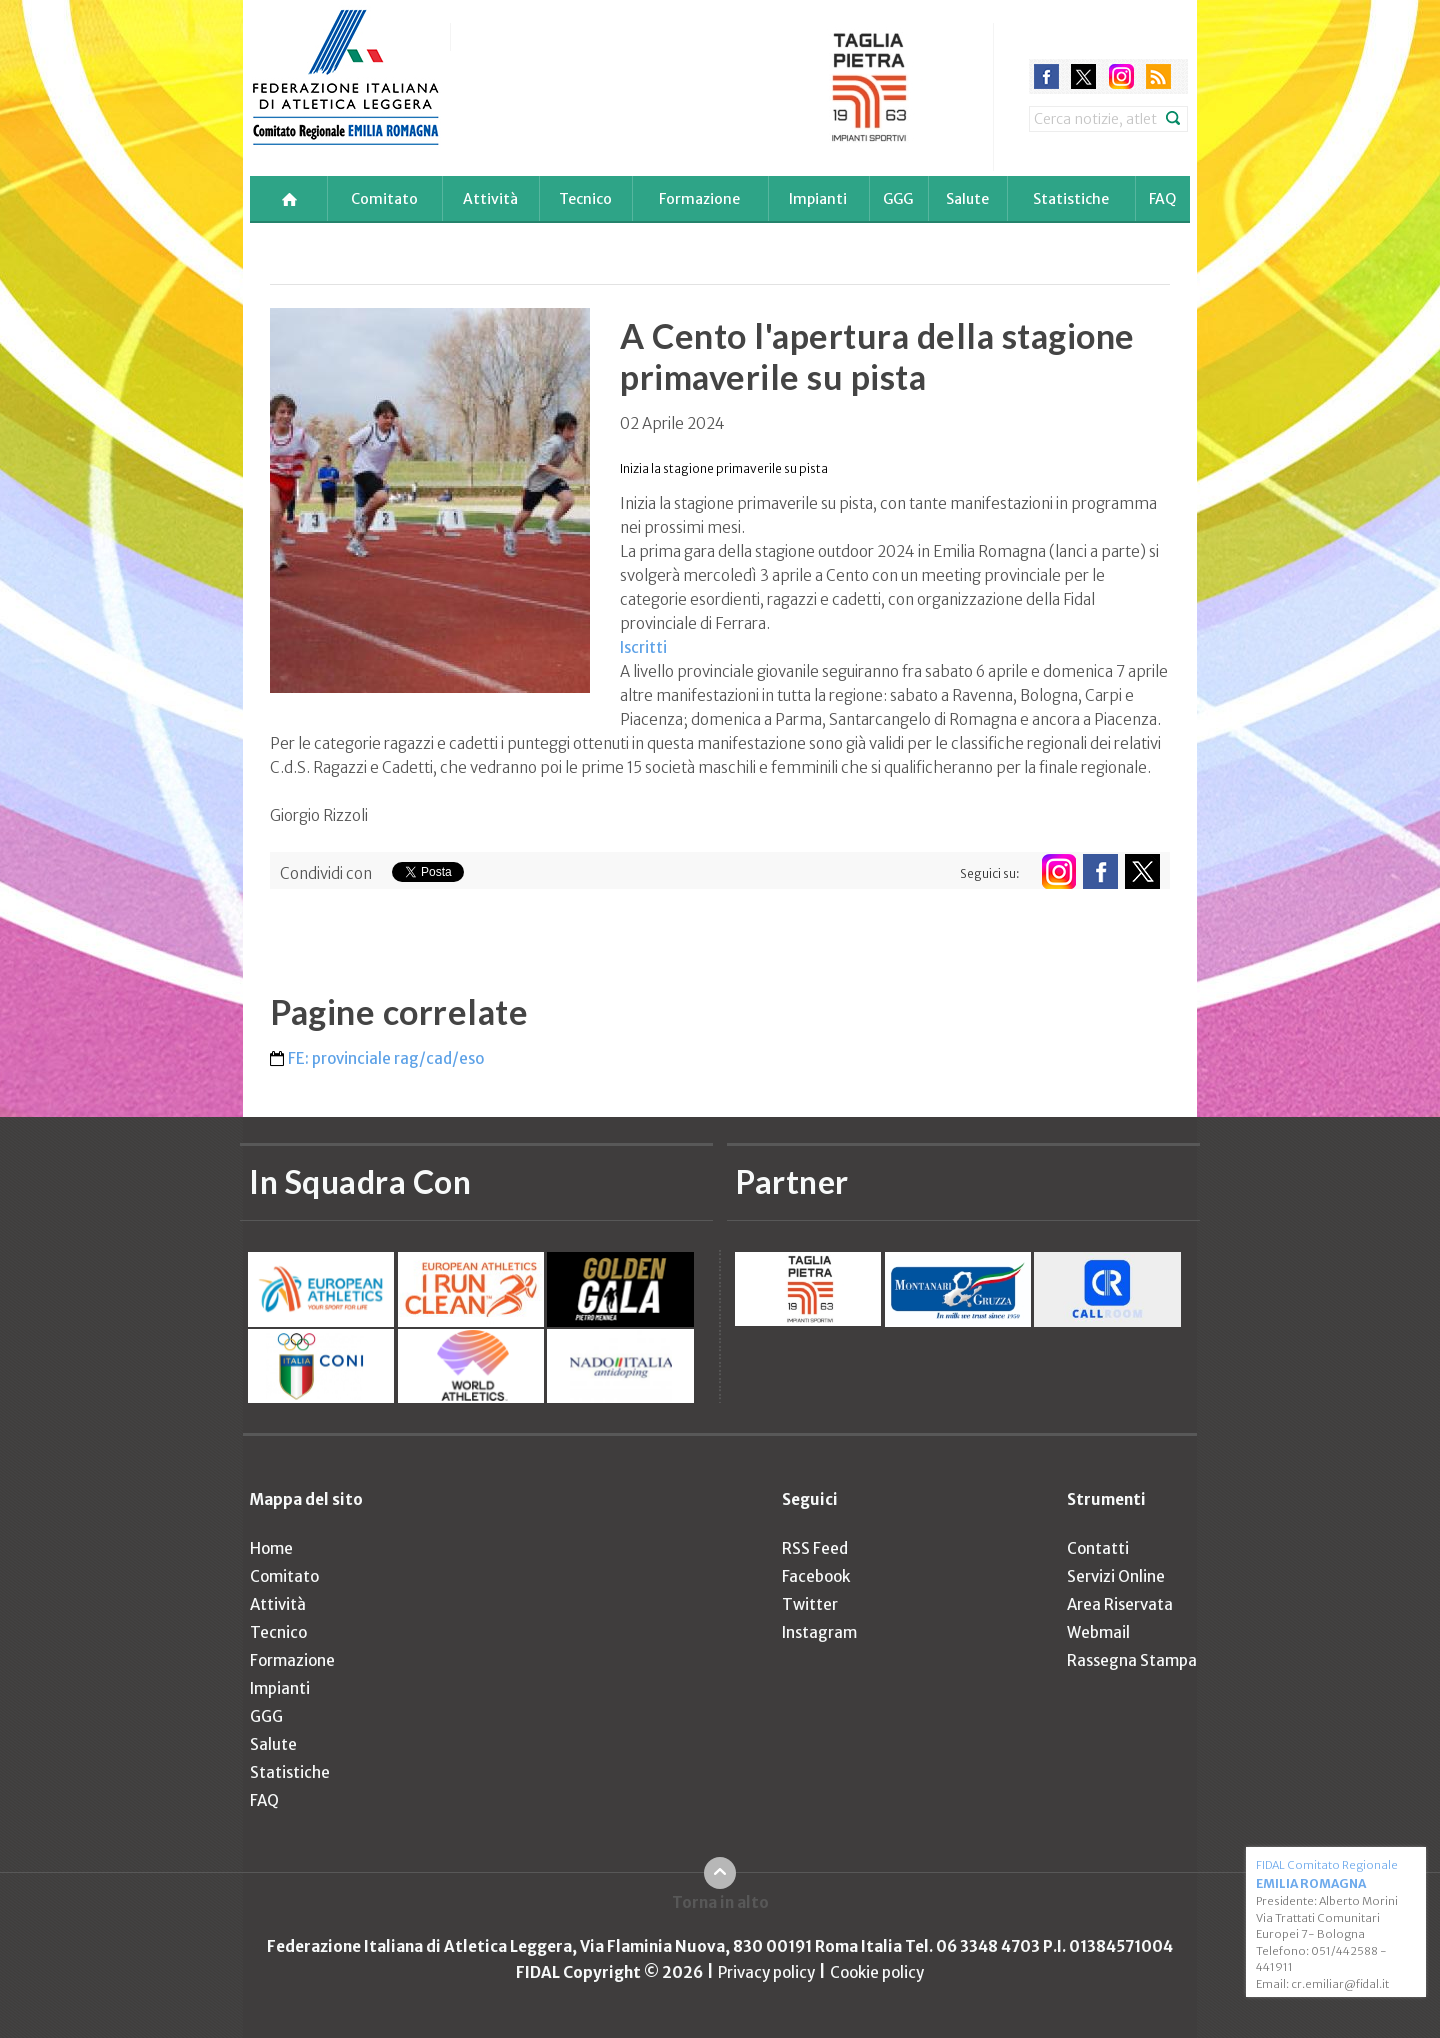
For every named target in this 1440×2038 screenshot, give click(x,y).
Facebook (816, 1576)
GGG (898, 199)
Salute (967, 199)
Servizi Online (1116, 1576)
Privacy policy (766, 1972)
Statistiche (1071, 199)
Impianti (818, 199)
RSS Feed (815, 1548)
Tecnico (585, 199)
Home (271, 1548)
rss (1158, 76)
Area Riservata (1120, 1604)
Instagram (819, 1632)
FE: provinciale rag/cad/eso (386, 1058)
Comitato (384, 199)
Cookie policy (877, 1972)
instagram (1121, 76)
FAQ (1162, 199)
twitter (1083, 76)
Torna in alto (720, 1902)
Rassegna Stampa (1132, 1660)
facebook (1046, 76)
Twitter (810, 1604)
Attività (490, 199)
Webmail (1098, 1632)
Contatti (1098, 1548)
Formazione (699, 199)
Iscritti (643, 647)
